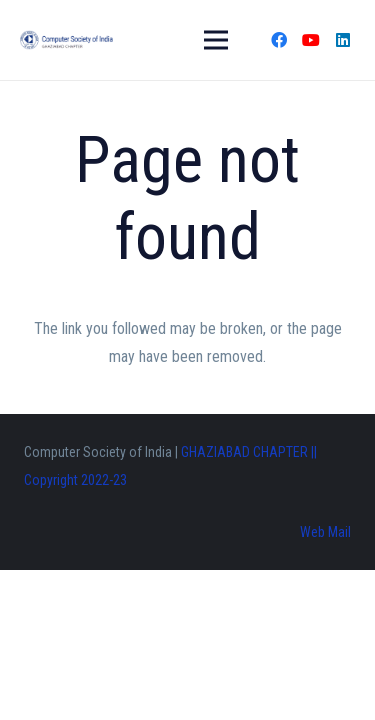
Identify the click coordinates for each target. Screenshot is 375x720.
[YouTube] (311, 40)
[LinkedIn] (343, 40)
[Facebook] (279, 40)
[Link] (66, 40)
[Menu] (216, 40)
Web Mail (325, 532)
